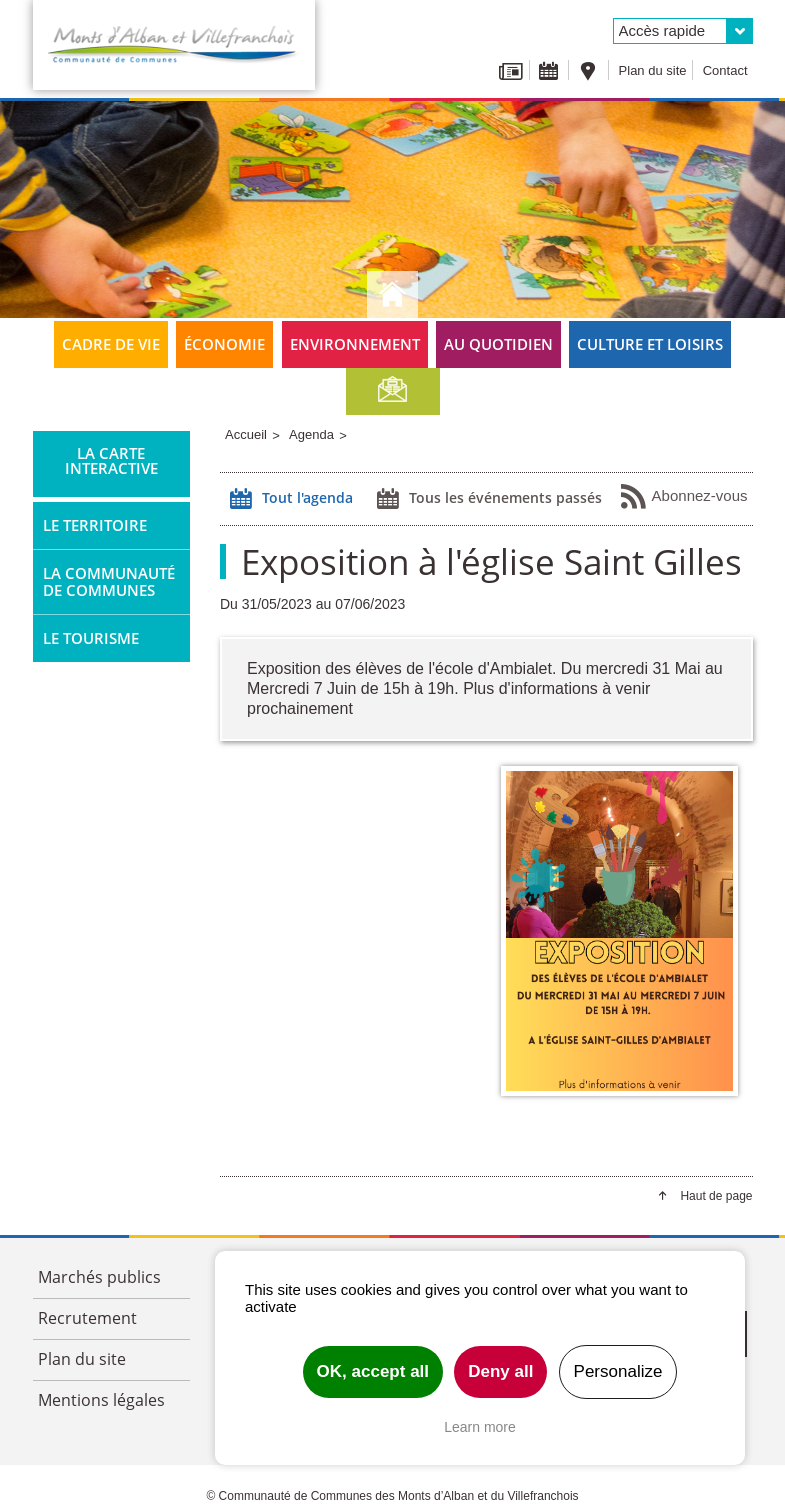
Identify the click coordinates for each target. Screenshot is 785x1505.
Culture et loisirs (650, 344)
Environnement (355, 344)
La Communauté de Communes (109, 581)
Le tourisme (91, 638)
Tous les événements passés (487, 499)
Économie (224, 344)
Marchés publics (99, 1277)
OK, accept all (373, 1371)
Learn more (480, 1427)
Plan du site (653, 70)
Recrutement (87, 1318)
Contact (725, 70)
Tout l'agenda (289, 499)
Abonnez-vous (683, 497)
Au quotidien (498, 344)
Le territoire (95, 525)
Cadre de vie (111, 344)
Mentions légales (101, 1400)
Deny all (500, 1371)
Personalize (618, 1371)
